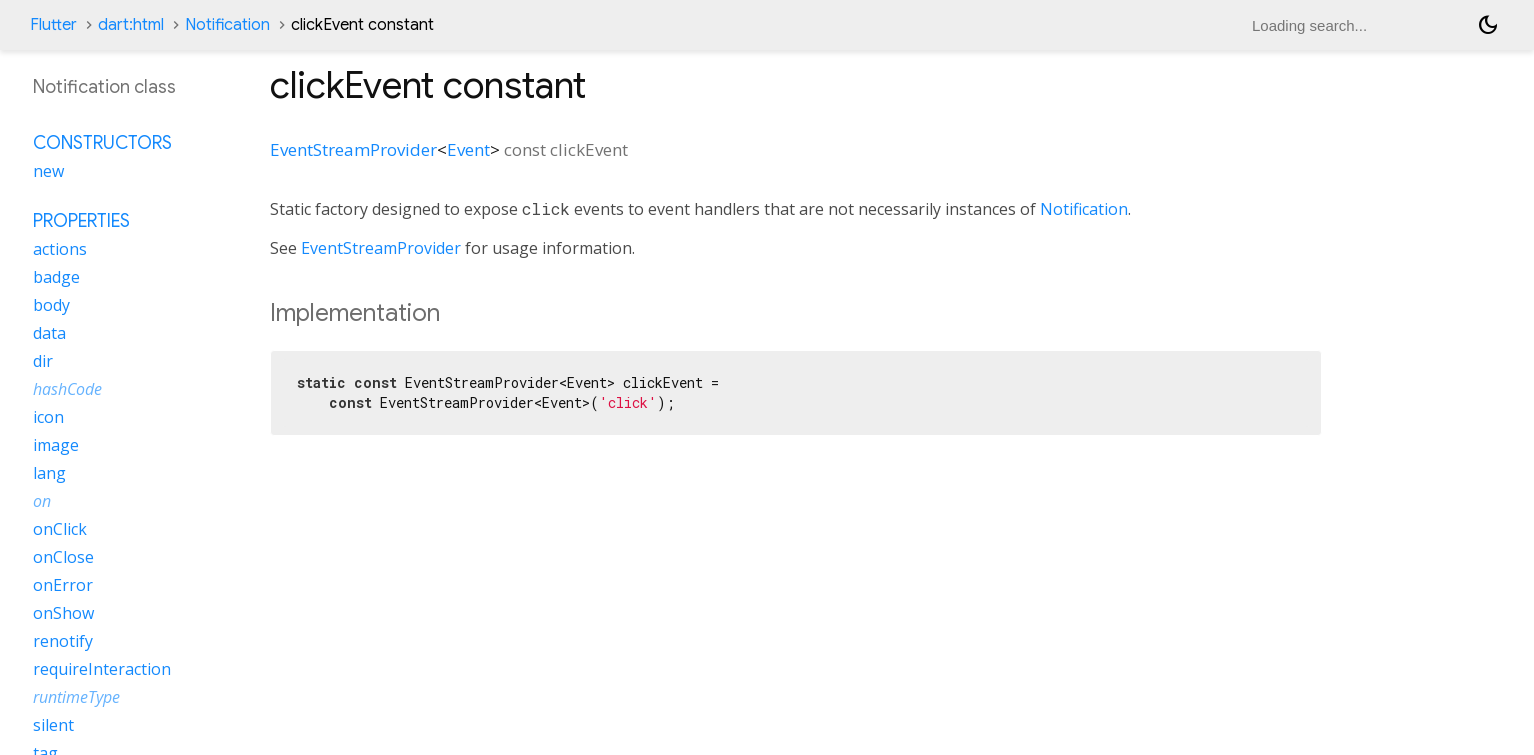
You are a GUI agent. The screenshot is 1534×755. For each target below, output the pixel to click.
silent (53, 725)
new (48, 171)
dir (43, 361)
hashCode (67, 389)
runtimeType (76, 697)
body (51, 305)
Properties (81, 221)
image (56, 445)
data (49, 333)
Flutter (53, 25)
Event (468, 149)
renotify (63, 641)
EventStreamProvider (353, 149)
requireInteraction (102, 669)
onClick (60, 529)
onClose (63, 557)
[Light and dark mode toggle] (1488, 25)
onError (63, 585)
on (42, 501)
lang (49, 473)
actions (60, 249)
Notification (227, 25)
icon (48, 417)
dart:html (131, 25)
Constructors (102, 143)
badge (56, 277)
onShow (63, 613)
